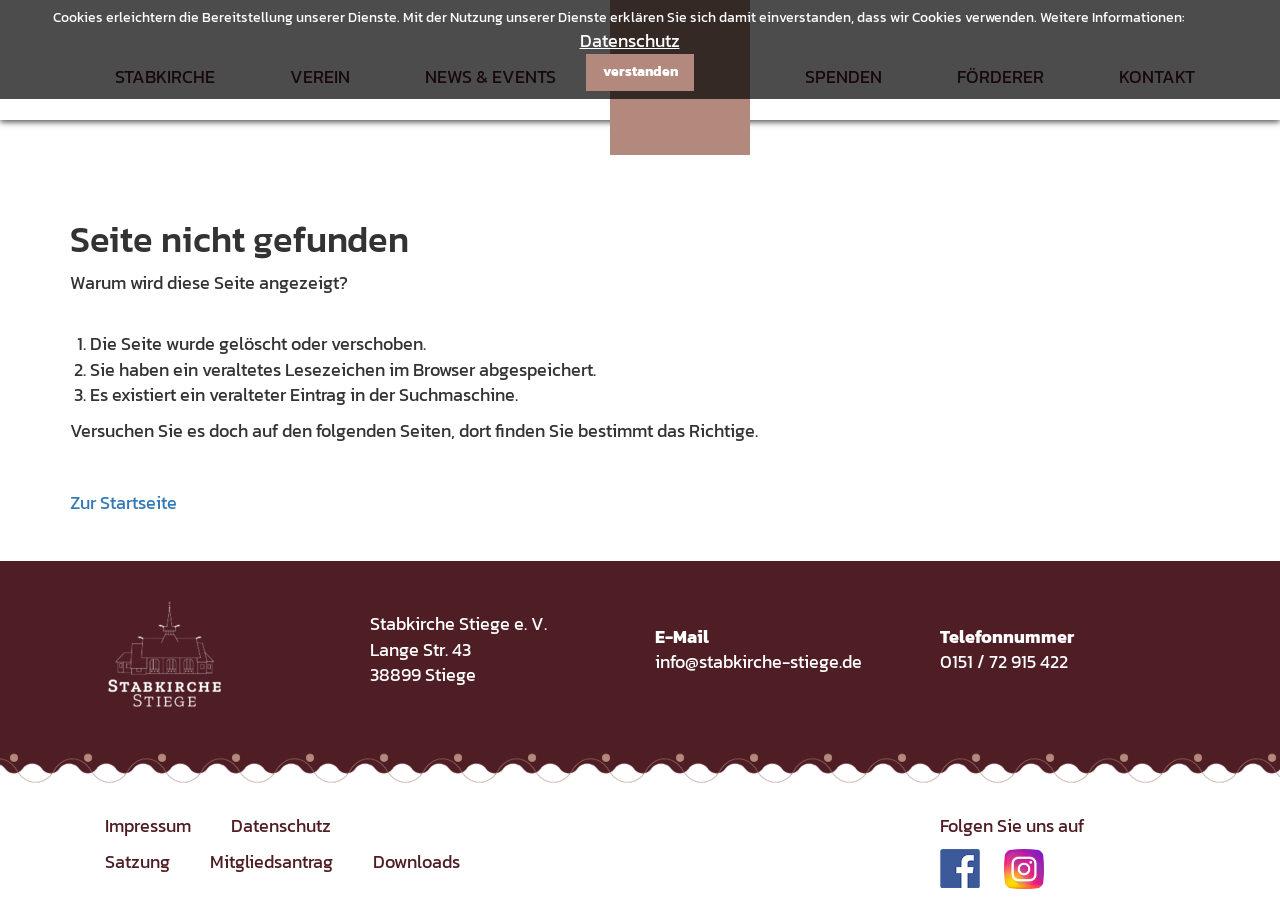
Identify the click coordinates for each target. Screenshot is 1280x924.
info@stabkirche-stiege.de (758, 661)
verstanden (640, 71)
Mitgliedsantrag (271, 861)
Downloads (416, 861)
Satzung (137, 861)
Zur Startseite (123, 502)
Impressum (148, 825)
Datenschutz (630, 40)
